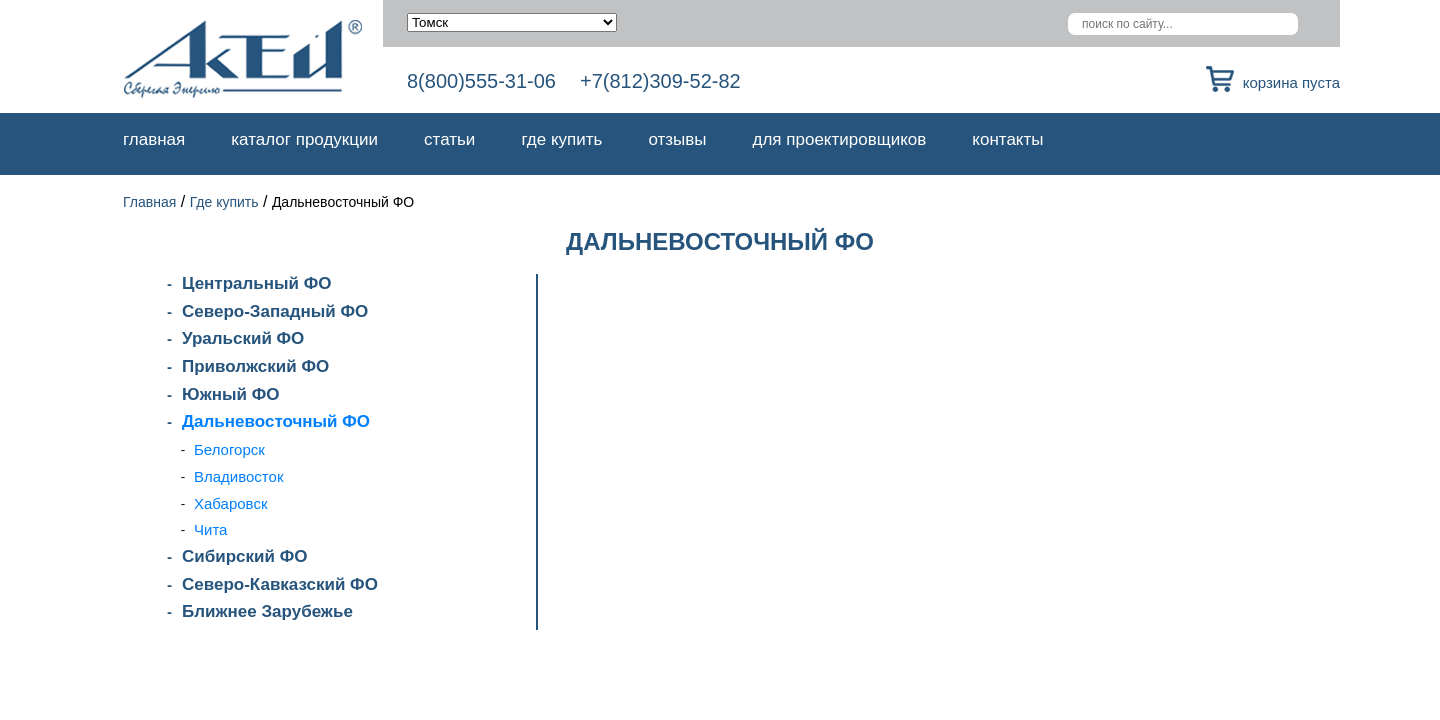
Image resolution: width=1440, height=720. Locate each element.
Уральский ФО (243, 338)
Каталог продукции (304, 139)
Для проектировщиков (840, 139)
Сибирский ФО (244, 556)
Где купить (561, 139)
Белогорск (229, 449)
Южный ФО (230, 394)
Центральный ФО (256, 283)
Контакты (1007, 139)
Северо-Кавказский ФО (280, 584)
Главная (154, 139)
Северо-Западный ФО (275, 311)
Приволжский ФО (255, 366)
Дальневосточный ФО (276, 421)
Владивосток (238, 476)
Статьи (449, 139)
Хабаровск (230, 503)
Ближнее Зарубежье (267, 611)
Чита (210, 529)
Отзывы (677, 139)
